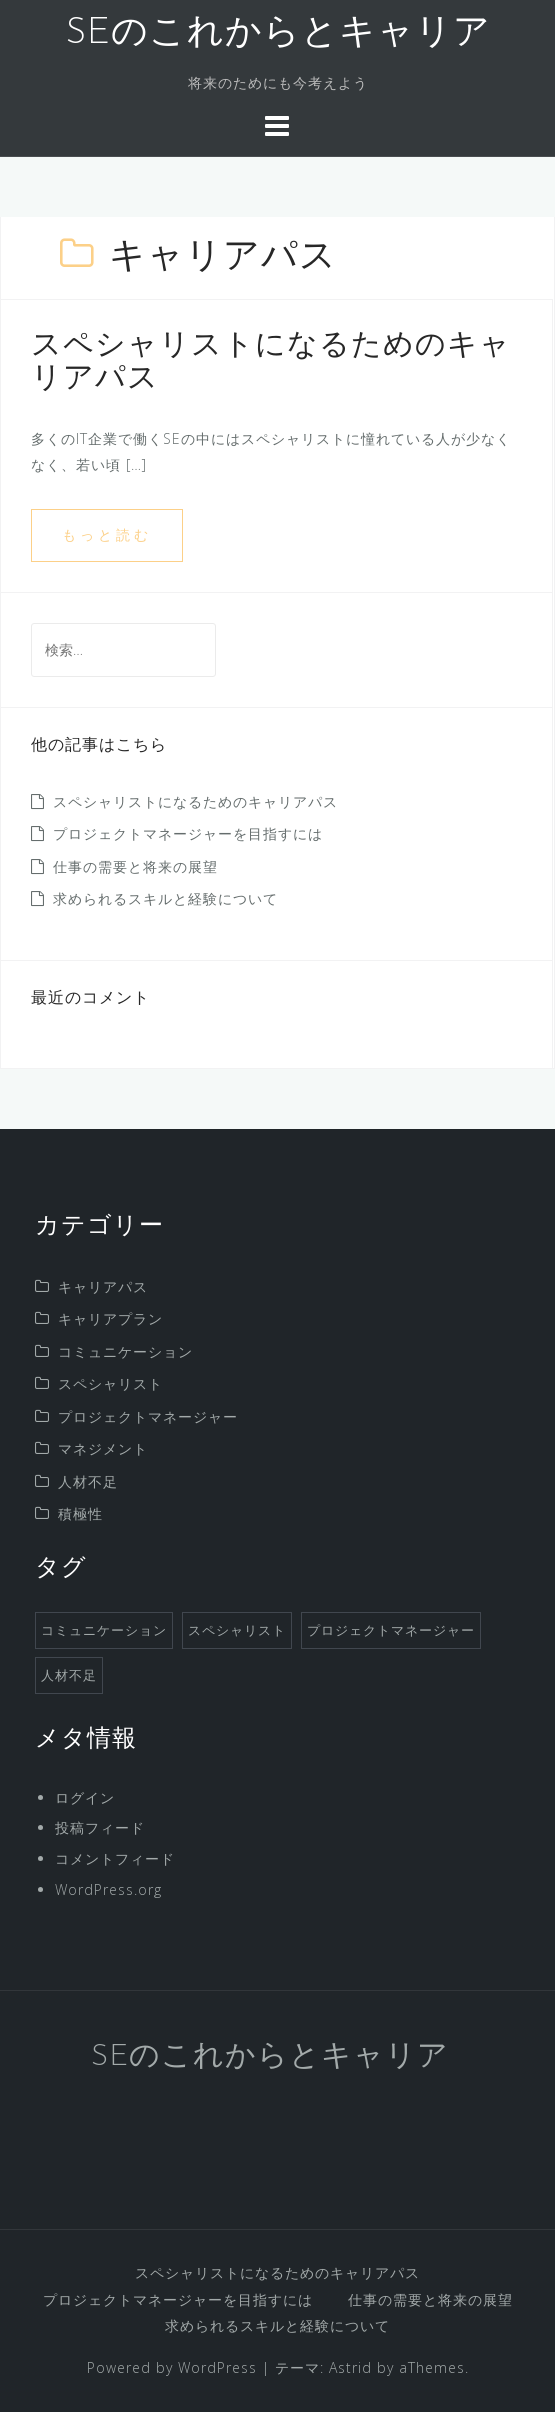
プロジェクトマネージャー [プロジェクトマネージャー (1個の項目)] (391, 1630)
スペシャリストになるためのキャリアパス (195, 801)
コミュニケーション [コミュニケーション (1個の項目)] (104, 1630)
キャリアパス (103, 1286)
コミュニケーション (125, 1351)
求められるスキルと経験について (165, 898)
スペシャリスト (110, 1383)
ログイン (85, 1797)
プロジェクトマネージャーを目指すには (188, 833)
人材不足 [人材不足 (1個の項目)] (69, 1675)
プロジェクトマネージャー (148, 1416)
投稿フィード (100, 1827)
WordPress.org (108, 1889)
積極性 (80, 1513)
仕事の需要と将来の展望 (135, 866)
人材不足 (88, 1481)
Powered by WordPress (172, 2367)
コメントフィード (115, 1858)
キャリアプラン (110, 1318)
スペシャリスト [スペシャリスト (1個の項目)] (237, 1630)
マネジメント (103, 1448)
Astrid (350, 2367)
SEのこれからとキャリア (278, 34)
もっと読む (107, 534)
